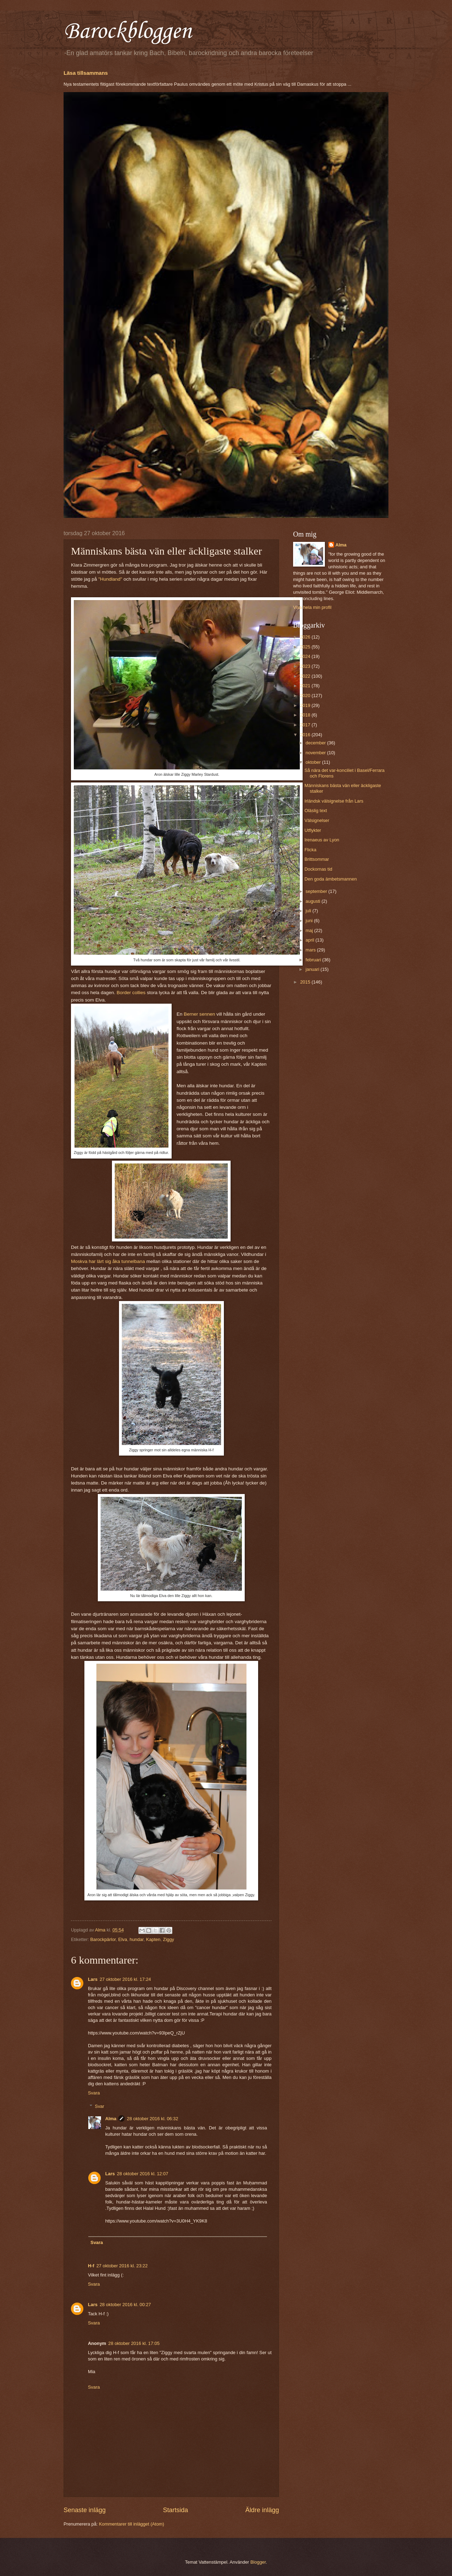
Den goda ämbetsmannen (330, 879)
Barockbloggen (127, 31)
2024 (305, 656)
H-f (91, 2265)
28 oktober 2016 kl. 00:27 (125, 2304)
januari (312, 969)
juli (308, 910)
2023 (305, 666)
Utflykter (312, 830)
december (316, 742)
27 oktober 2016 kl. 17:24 (125, 1979)
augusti (313, 901)
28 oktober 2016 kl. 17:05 (134, 2343)
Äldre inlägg (262, 2510)
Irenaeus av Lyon (321, 839)
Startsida (175, 2510)
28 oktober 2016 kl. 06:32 (152, 2118)
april (310, 940)
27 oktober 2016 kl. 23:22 (122, 2265)
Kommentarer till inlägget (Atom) (131, 2524)
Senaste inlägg (85, 2510)
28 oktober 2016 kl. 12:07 (142, 2173)
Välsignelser (316, 820)
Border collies (131, 992)
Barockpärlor (102, 1939)
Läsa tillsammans (86, 73)
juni (309, 920)
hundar (136, 1939)
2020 (305, 695)
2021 (305, 685)
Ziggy (168, 1939)
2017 (305, 724)
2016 (305, 734)
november (316, 752)
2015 (305, 982)
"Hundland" (110, 579)
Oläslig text (315, 810)
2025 (305, 646)
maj (309, 930)
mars (311, 950)
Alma (110, 2118)
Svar (99, 2106)
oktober (313, 762)
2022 (305, 676)
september (316, 891)
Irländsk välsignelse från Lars (333, 801)
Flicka (310, 849)
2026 (305, 637)
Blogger (258, 2562)
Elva (122, 1939)
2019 (305, 705)
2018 (305, 715)
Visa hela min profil (312, 607)
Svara (94, 2093)
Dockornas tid (318, 869)
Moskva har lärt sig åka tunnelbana (108, 1261)
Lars (92, 1979)
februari (313, 959)
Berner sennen (199, 1014)
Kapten (153, 1939)
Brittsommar (316, 859)
